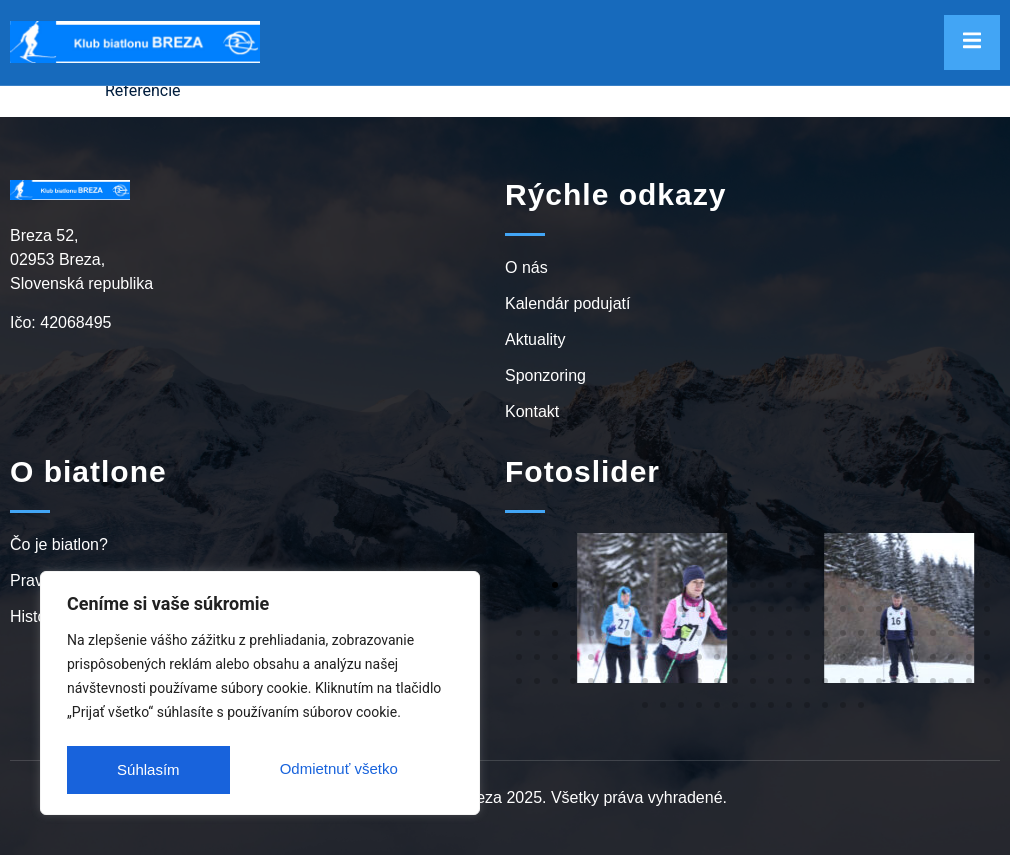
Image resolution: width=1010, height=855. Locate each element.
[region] (260, 696)
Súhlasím (372, 769)
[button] (519, 585)
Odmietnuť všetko (175, 769)
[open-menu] (972, 42)
